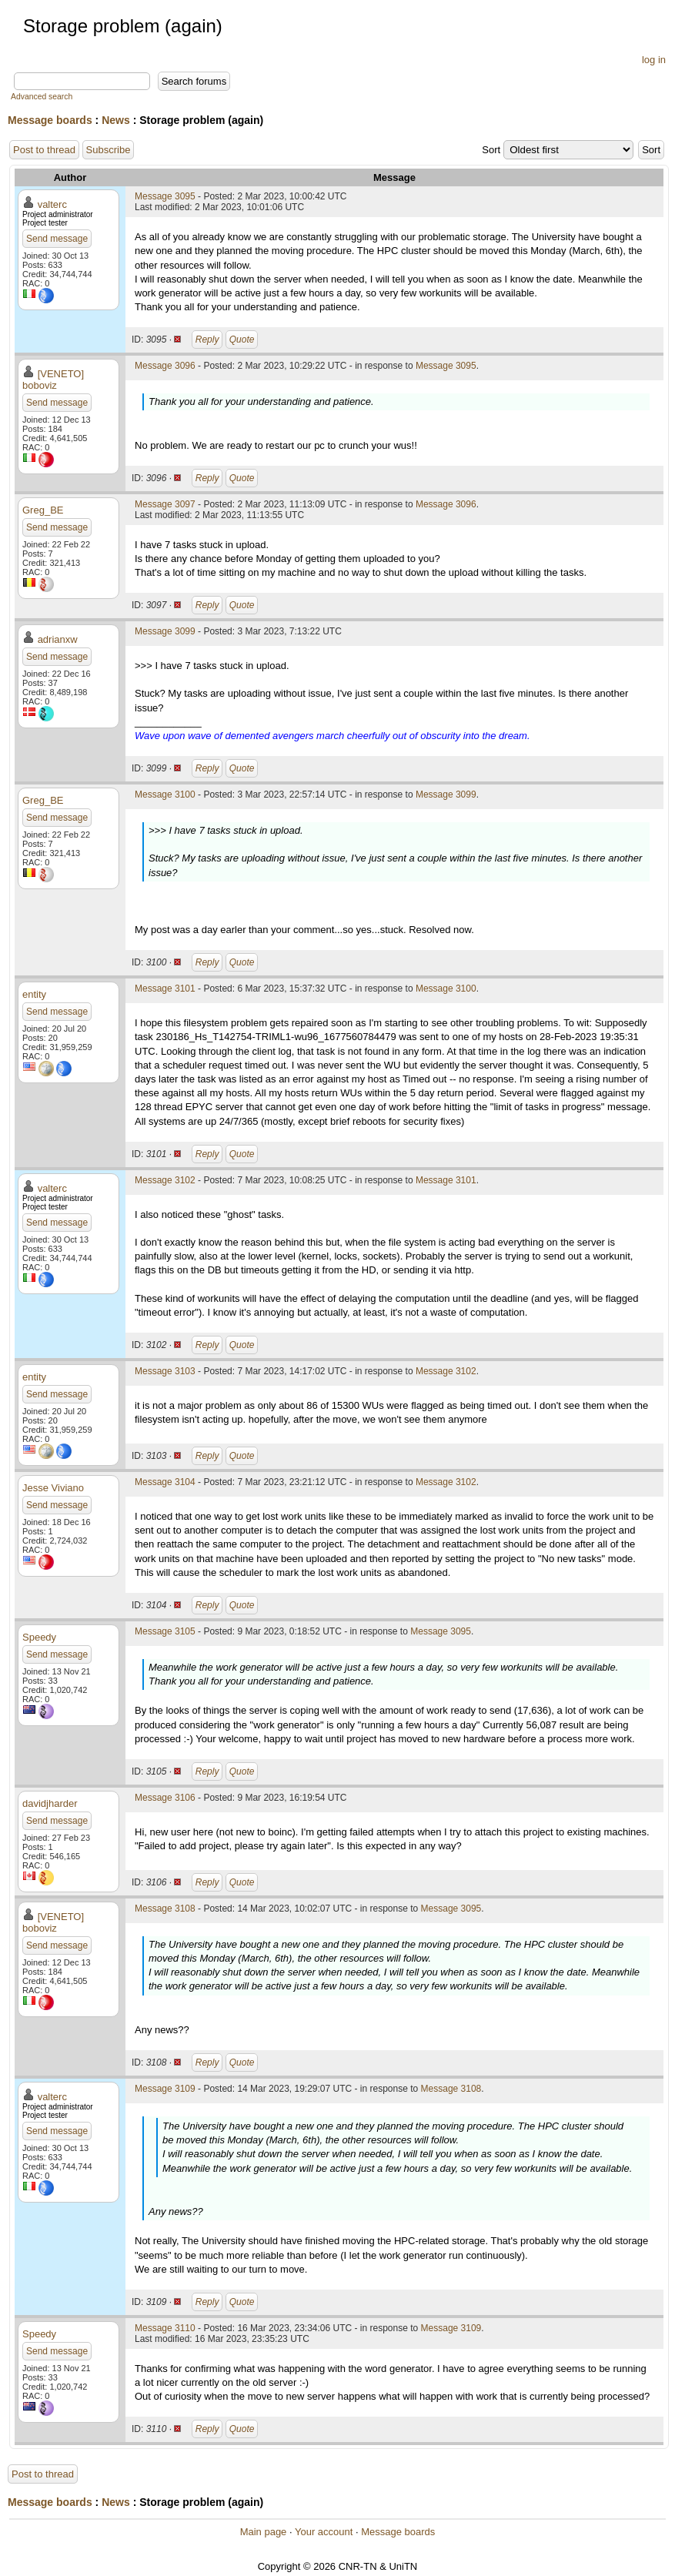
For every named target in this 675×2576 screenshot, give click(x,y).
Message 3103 (165, 1371)
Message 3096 (165, 365)
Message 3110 (165, 2328)
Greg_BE (42, 510)
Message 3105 (165, 1631)
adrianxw (58, 639)
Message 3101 (165, 988)
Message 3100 (165, 794)
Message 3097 (165, 504)
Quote (242, 339)
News (116, 120)
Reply (207, 339)
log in (654, 59)
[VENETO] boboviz (53, 379)
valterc (52, 204)
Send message (57, 238)
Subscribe (108, 150)
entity (34, 994)
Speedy (39, 1637)
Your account (324, 2532)
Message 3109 (165, 2088)
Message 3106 (165, 1797)
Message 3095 (165, 196)
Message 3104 (165, 1482)
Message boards (50, 120)
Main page (263, 2532)
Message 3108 (165, 1908)
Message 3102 (165, 1180)
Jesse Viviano (53, 1488)
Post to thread (44, 150)
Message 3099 (165, 631)
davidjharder (50, 1803)
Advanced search (41, 96)
